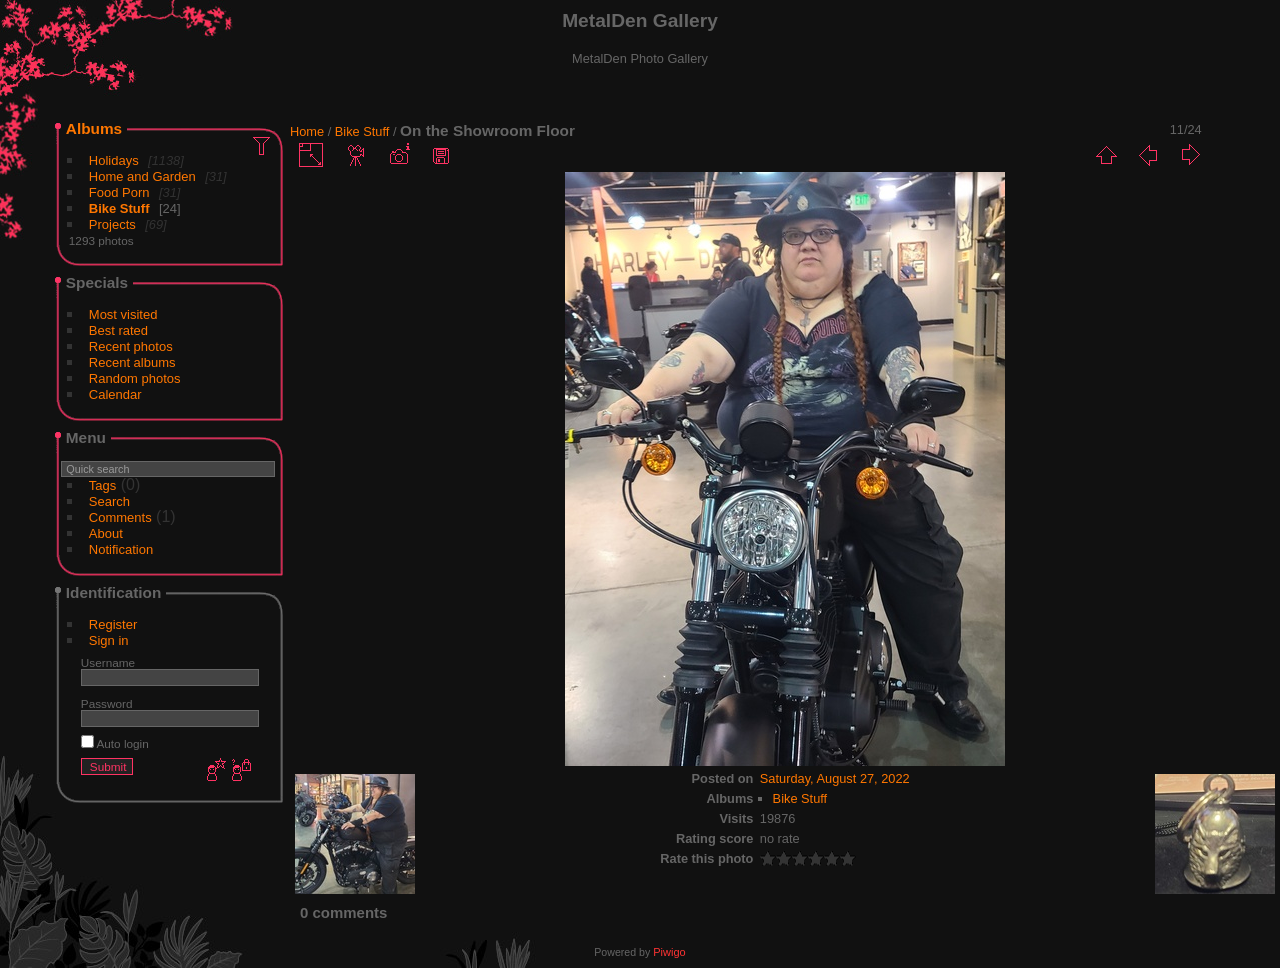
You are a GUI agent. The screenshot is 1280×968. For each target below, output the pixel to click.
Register (113, 624)
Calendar (115, 394)
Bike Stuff (119, 208)
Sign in (109, 640)
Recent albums (132, 362)
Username (108, 662)
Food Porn (119, 192)
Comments (120, 517)
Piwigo (669, 952)
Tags (102, 485)
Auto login (115, 743)
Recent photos (131, 346)
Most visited (123, 314)
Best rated (118, 330)
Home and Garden (142, 176)
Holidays (114, 160)
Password (107, 703)
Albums (94, 128)
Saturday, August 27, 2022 (835, 778)
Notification (121, 549)
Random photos (135, 378)
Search (109, 501)
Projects (112, 224)
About (106, 533)
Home (307, 131)
